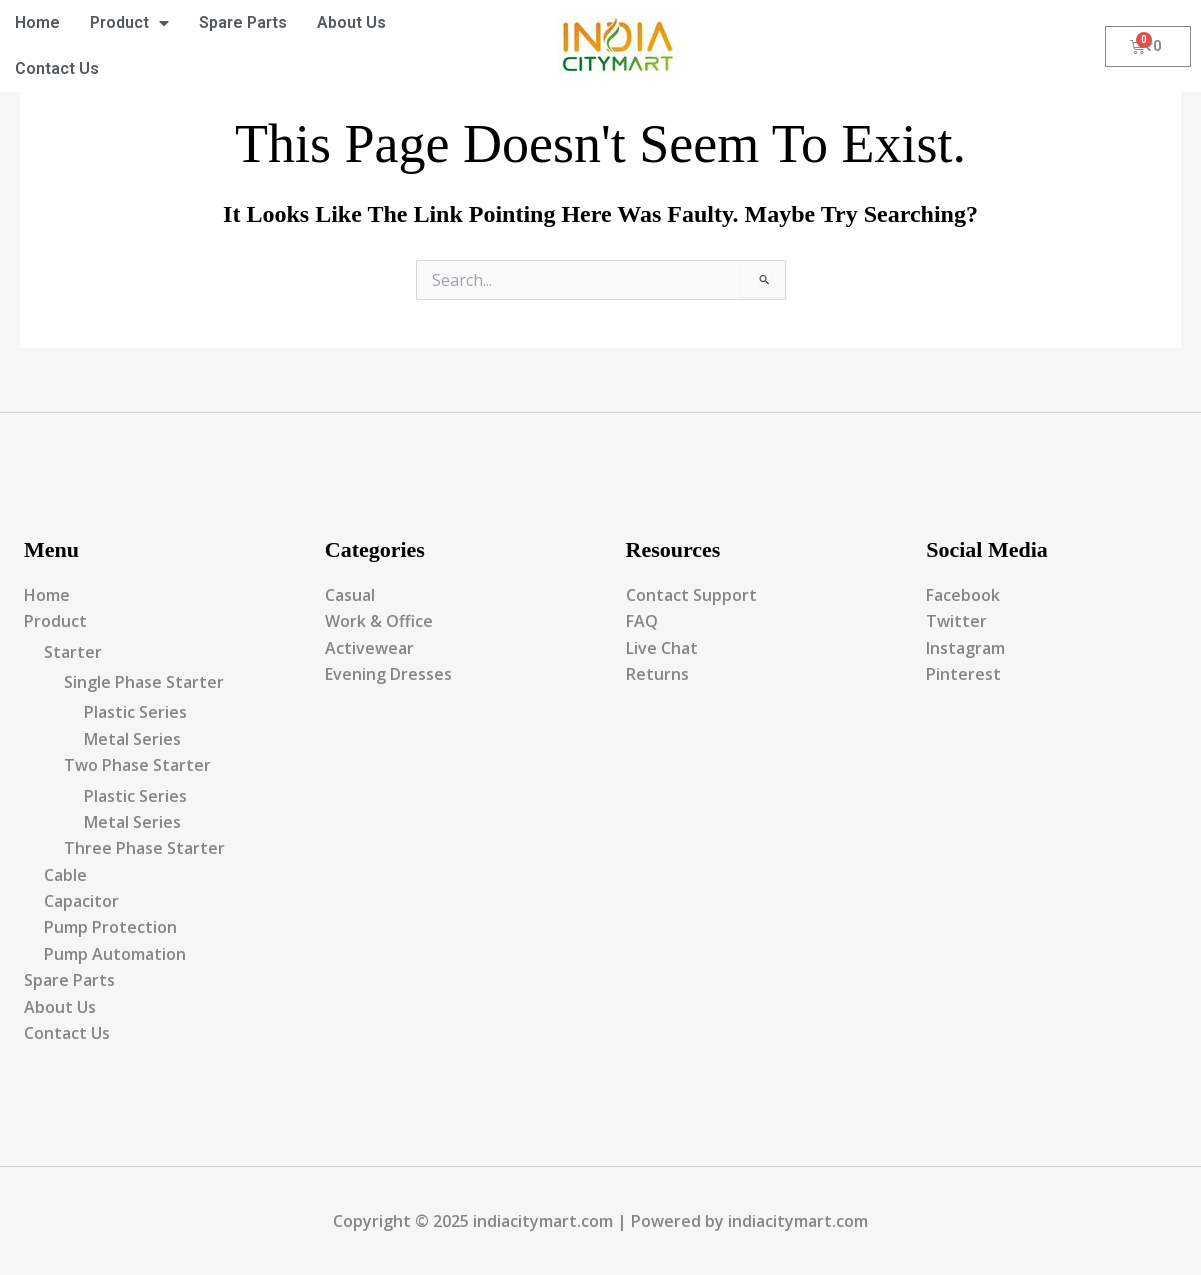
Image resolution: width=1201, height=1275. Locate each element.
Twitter (956, 621)
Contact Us (57, 68)
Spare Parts (243, 22)
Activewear (369, 648)
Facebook (963, 595)
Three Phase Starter (144, 848)
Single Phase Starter (144, 682)
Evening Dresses (388, 674)
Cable (65, 875)
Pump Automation (115, 954)
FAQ (642, 621)
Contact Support (691, 595)
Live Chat (662, 648)
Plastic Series (135, 712)
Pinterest (963, 674)
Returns (657, 674)
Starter (73, 652)
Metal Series (132, 739)
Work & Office (379, 621)
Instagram (965, 648)
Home (37, 22)
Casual (350, 595)
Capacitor (81, 901)
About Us (351, 22)
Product (129, 23)
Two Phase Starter (137, 765)
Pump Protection (110, 927)
